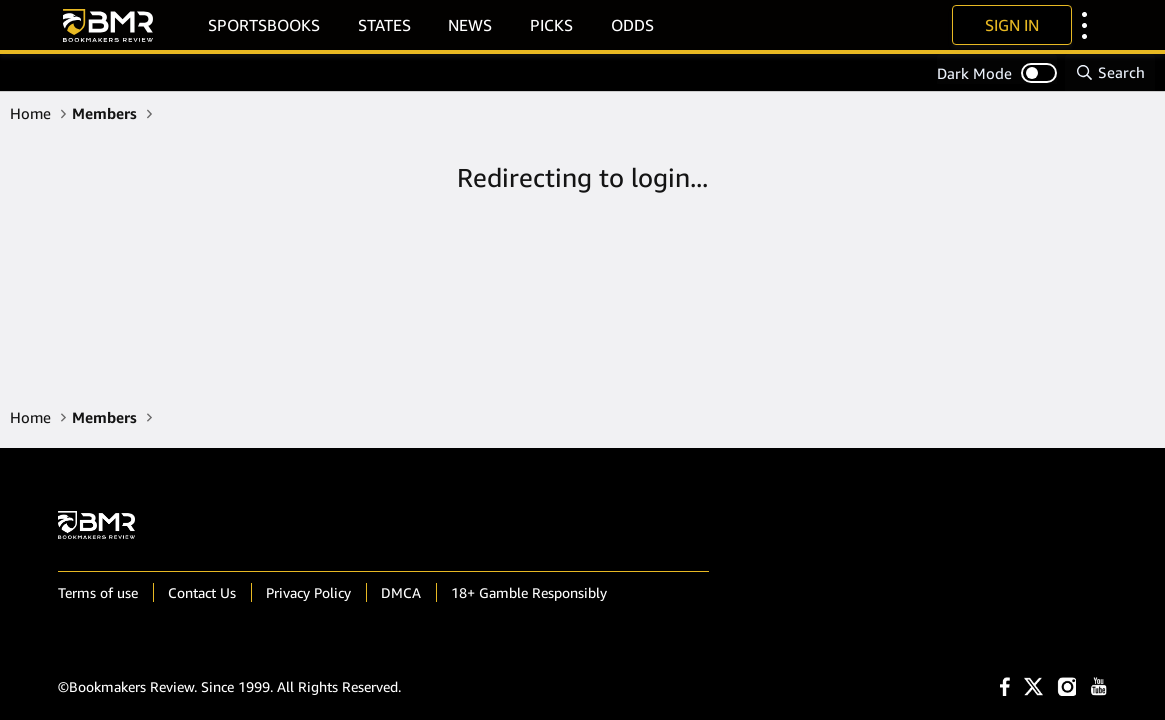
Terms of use (98, 592)
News (470, 25)
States (384, 25)
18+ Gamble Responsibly (529, 592)
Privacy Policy (308, 592)
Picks (551, 25)
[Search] (1110, 72)
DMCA (401, 592)
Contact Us (202, 592)
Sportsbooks (264, 25)
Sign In (1012, 25)
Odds (632, 25)
